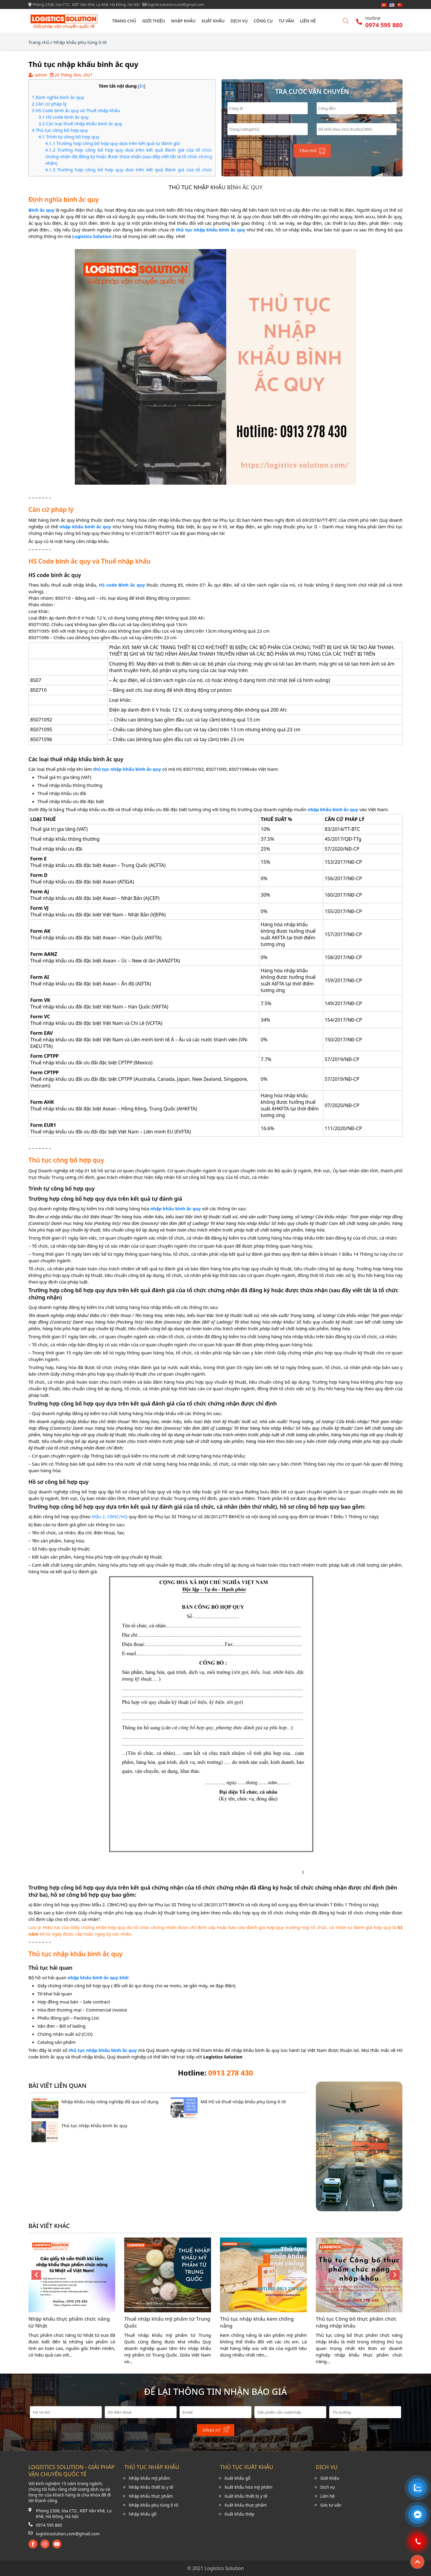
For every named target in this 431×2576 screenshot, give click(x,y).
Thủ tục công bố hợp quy (60, 130)
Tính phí (312, 151)
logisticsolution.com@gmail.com (68, 2534)
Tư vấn (286, 21)
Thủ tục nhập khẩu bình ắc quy (94, 2125)
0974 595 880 (49, 2525)
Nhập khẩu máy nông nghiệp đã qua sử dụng (109, 2102)
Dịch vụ (239, 21)
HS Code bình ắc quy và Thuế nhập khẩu (76, 110)
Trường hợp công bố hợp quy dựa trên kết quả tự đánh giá (112, 143)
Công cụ (263, 21)
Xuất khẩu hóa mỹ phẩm (248, 2487)
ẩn (141, 86)
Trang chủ (124, 21)
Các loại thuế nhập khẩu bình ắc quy (80, 123)
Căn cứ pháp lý (49, 104)
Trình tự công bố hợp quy (69, 137)
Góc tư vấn (331, 2505)
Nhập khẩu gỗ (143, 2514)
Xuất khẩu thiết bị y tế (245, 2496)
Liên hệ (308, 21)
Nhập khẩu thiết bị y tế (151, 2487)
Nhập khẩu (183, 21)
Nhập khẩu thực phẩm (151, 2496)
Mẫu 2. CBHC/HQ (110, 1516)
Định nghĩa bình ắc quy (58, 97)
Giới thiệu (153, 21)
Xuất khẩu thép (239, 2514)
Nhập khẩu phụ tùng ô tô (80, 42)
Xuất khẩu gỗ (237, 2478)
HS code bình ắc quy (64, 117)
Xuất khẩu (212, 21)
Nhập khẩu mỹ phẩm (149, 2478)
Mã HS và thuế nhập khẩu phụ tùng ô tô (243, 2102)
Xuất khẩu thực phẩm (245, 2505)
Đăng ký (216, 2429)
